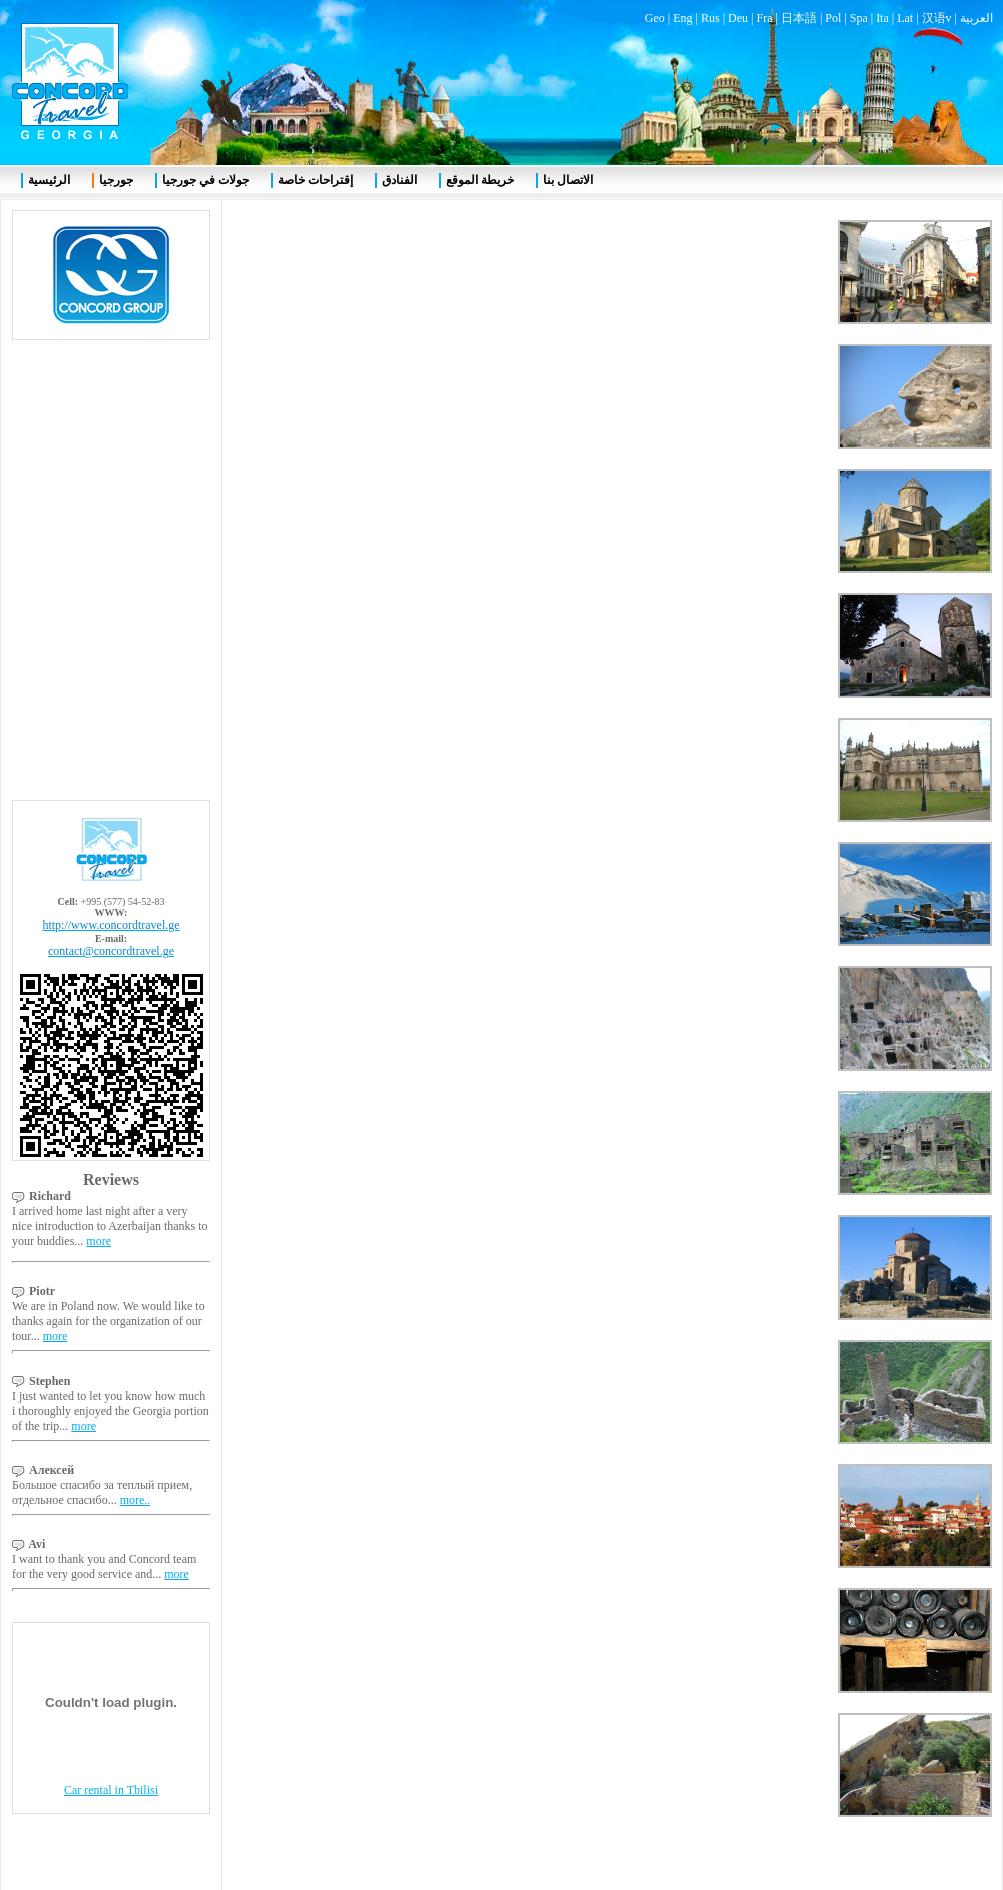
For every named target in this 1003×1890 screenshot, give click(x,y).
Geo (655, 18)
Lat (905, 18)
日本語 (799, 18)
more (98, 1241)
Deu (738, 18)
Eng (682, 18)
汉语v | (941, 18)
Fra (764, 18)
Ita (882, 18)
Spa (859, 18)
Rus (710, 18)
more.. (135, 1500)
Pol (833, 18)
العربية (976, 18)
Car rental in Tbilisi (111, 1790)
